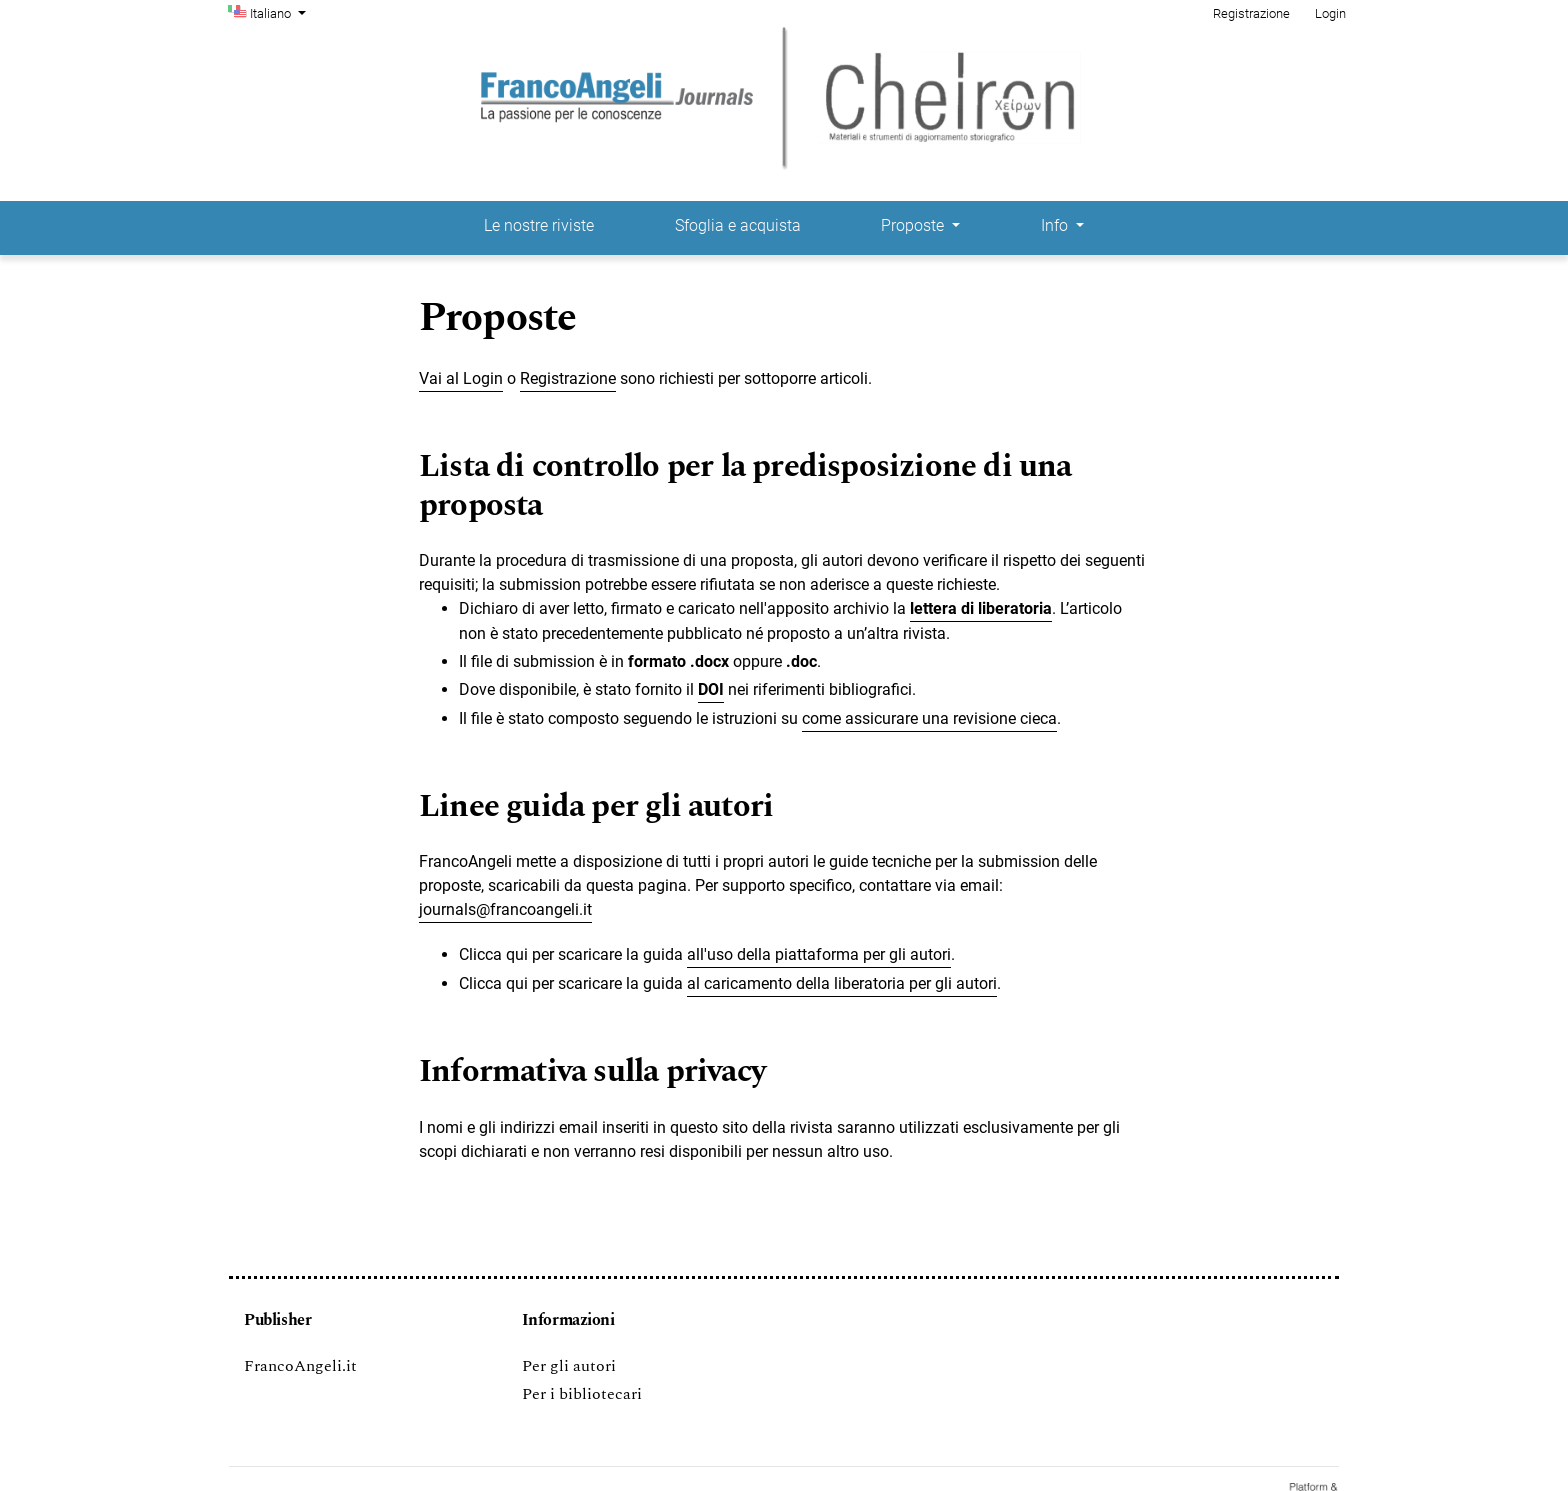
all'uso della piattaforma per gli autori (819, 954)
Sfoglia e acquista (738, 225)
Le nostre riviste (539, 225)
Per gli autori (569, 1366)
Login (1330, 13)
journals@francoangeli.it (505, 909)
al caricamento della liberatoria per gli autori (842, 983)
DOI (711, 689)
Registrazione (1251, 13)
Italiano (280, 12)
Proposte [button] (914, 225)
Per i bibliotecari (582, 1394)
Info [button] (1056, 225)
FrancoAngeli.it (300, 1366)
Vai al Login (461, 378)
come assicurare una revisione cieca (929, 718)
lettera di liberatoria (981, 608)
